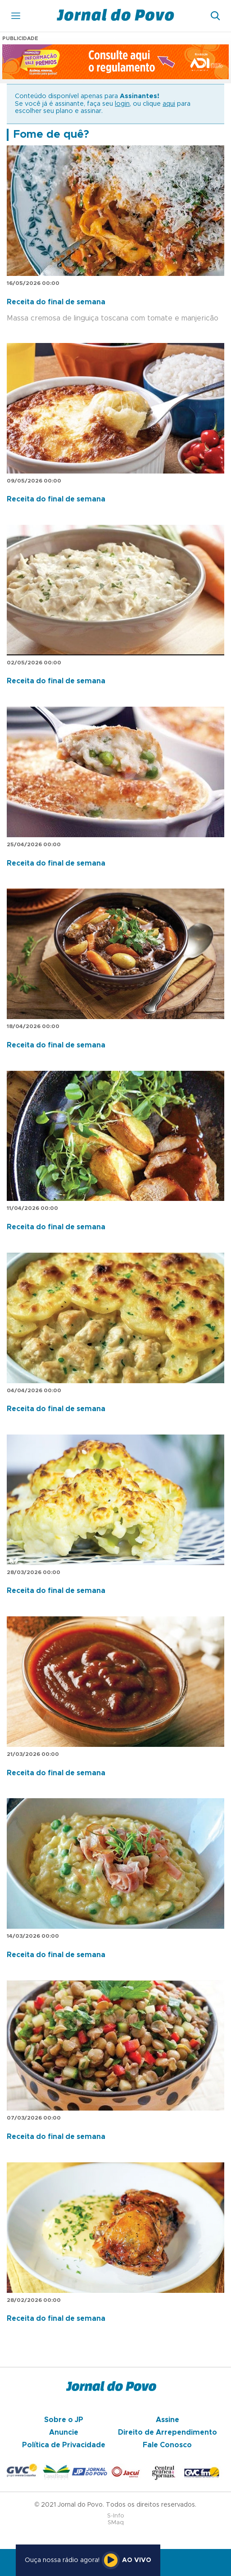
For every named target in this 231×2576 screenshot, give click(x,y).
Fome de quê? (51, 134)
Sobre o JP (63, 2419)
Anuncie (63, 2432)
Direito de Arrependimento (167, 2432)
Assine (167, 2419)
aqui (169, 104)
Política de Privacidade (63, 2445)
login (122, 104)
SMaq (116, 2523)
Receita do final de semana (56, 302)
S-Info (115, 2516)
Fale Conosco (167, 2445)
